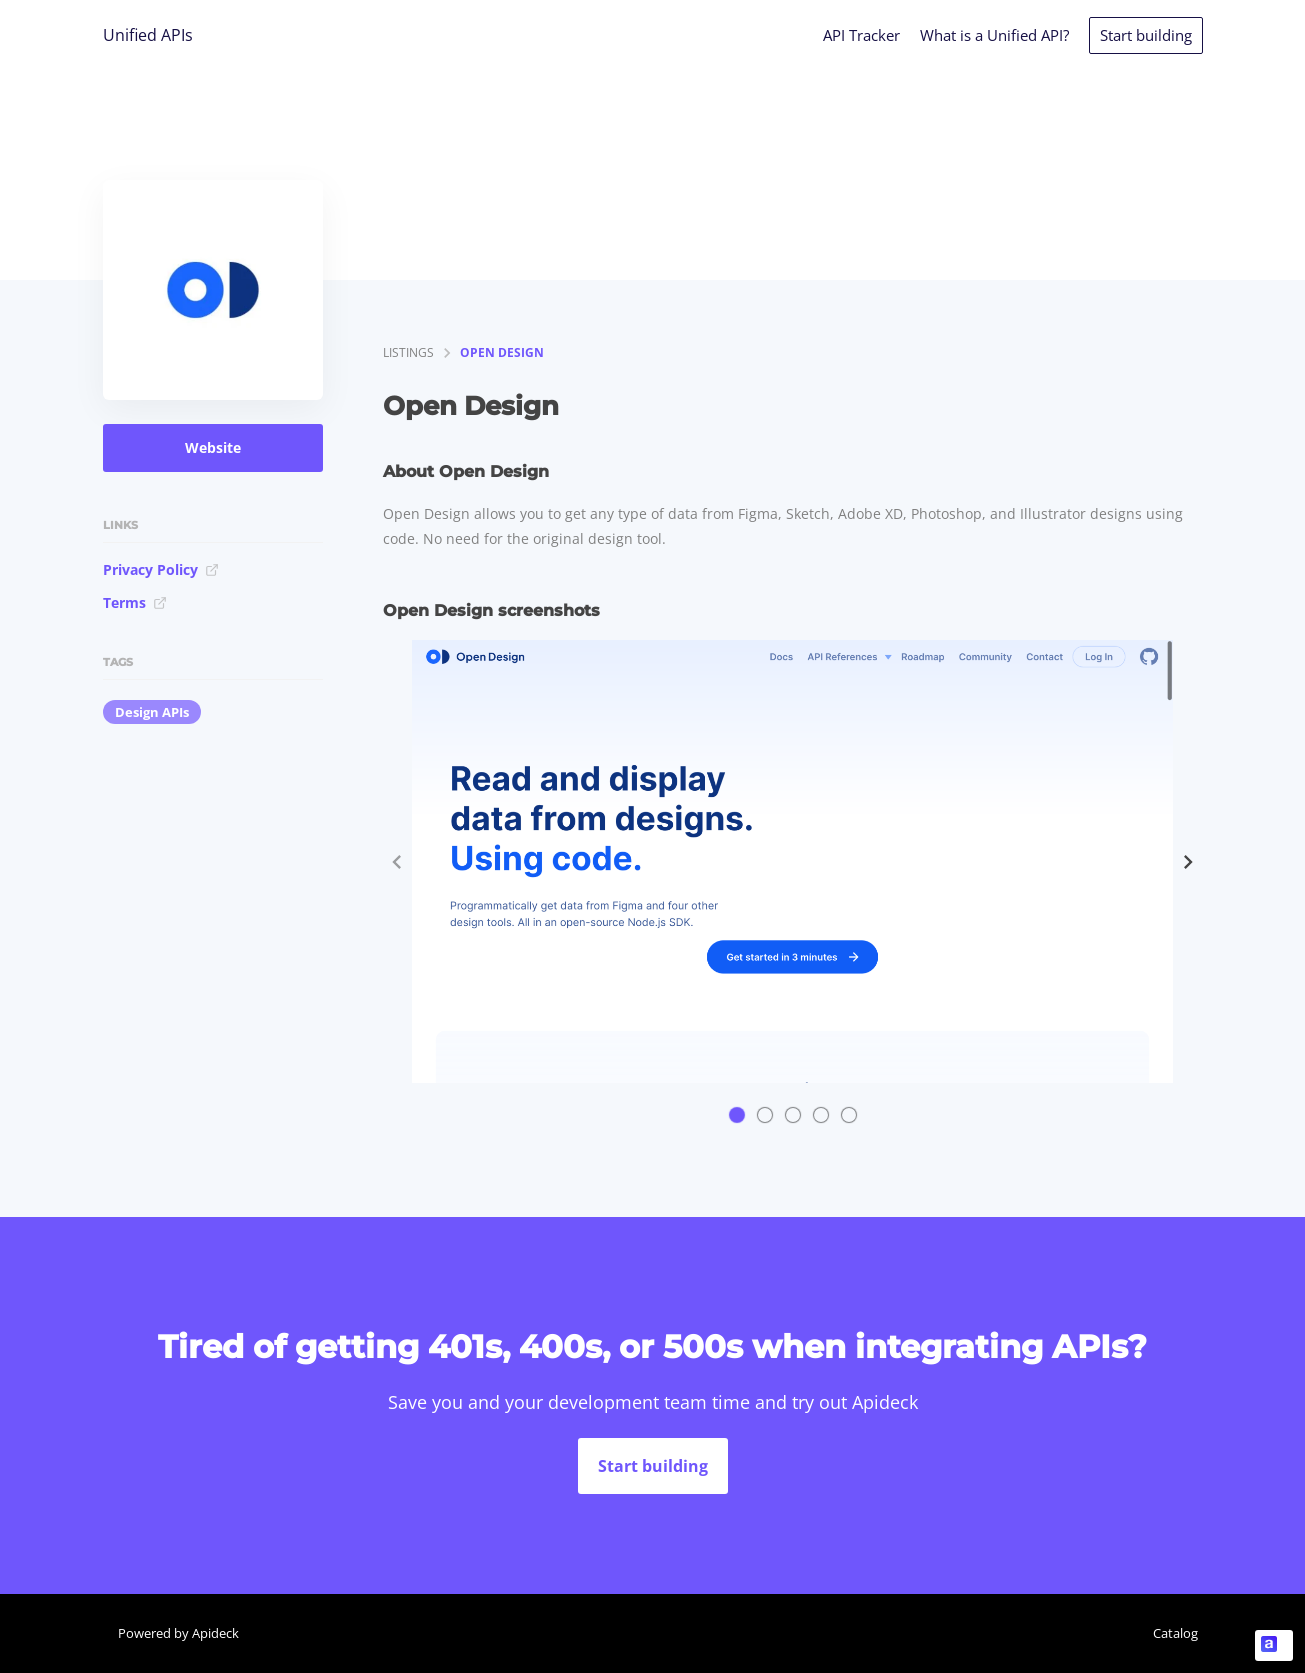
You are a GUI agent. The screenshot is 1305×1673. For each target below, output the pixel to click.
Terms (135, 602)
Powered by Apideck (178, 1633)
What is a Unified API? (994, 35)
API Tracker (861, 35)
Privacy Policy (161, 569)
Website (213, 447)
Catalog (1175, 1633)
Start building (1146, 35)
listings (408, 352)
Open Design (502, 352)
